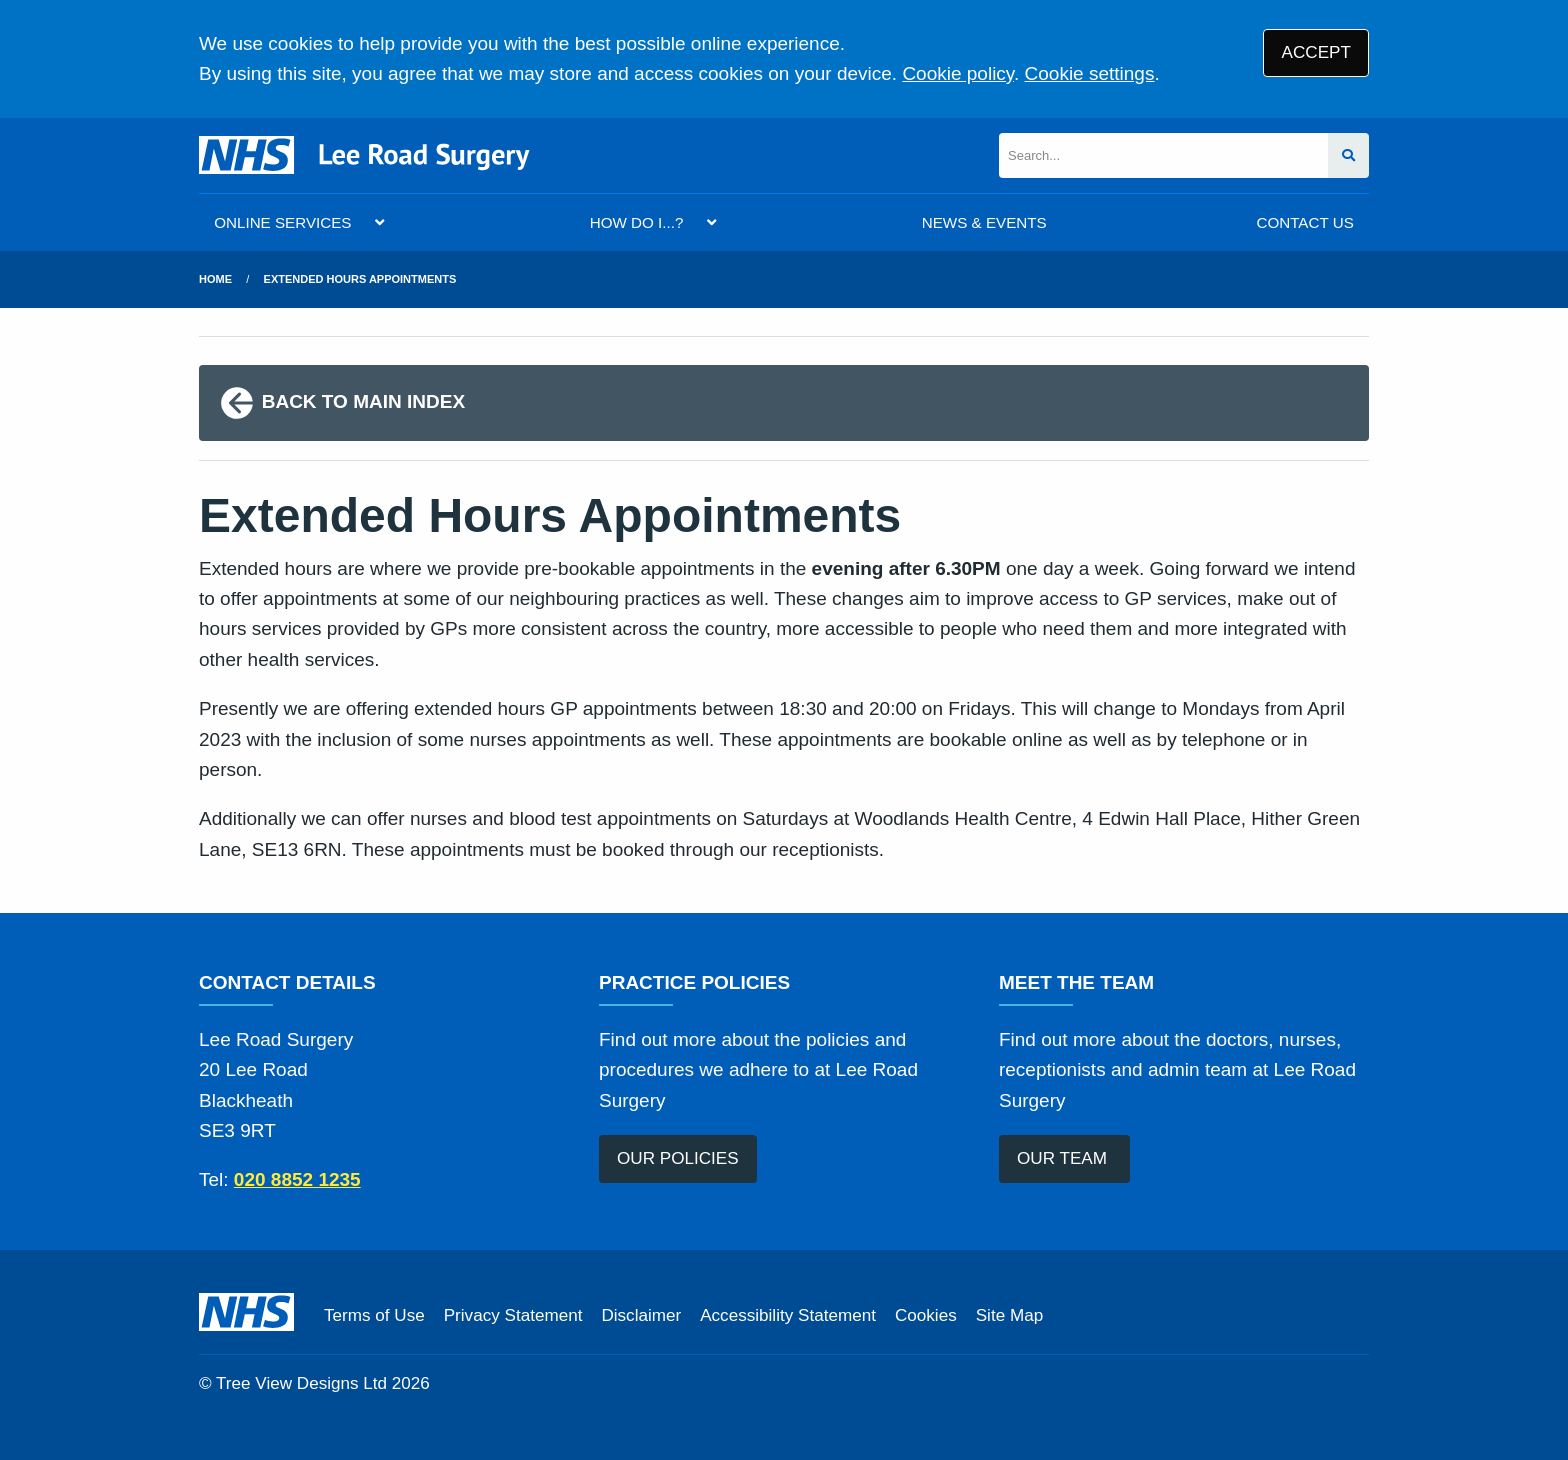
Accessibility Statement (788, 1315)
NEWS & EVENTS (984, 222)
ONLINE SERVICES (282, 222)
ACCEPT (1316, 52)
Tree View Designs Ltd (301, 1383)
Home (215, 279)
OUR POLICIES (678, 1158)
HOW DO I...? (637, 222)
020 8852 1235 (297, 1179)
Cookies (926, 1315)
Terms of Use (374, 1315)
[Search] (1163, 155)
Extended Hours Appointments (360, 279)
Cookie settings (1090, 73)
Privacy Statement (513, 1315)
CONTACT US (1304, 222)
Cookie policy (958, 73)
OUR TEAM (1064, 1158)
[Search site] (1348, 155)
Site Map (1009, 1315)
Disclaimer (641, 1315)
